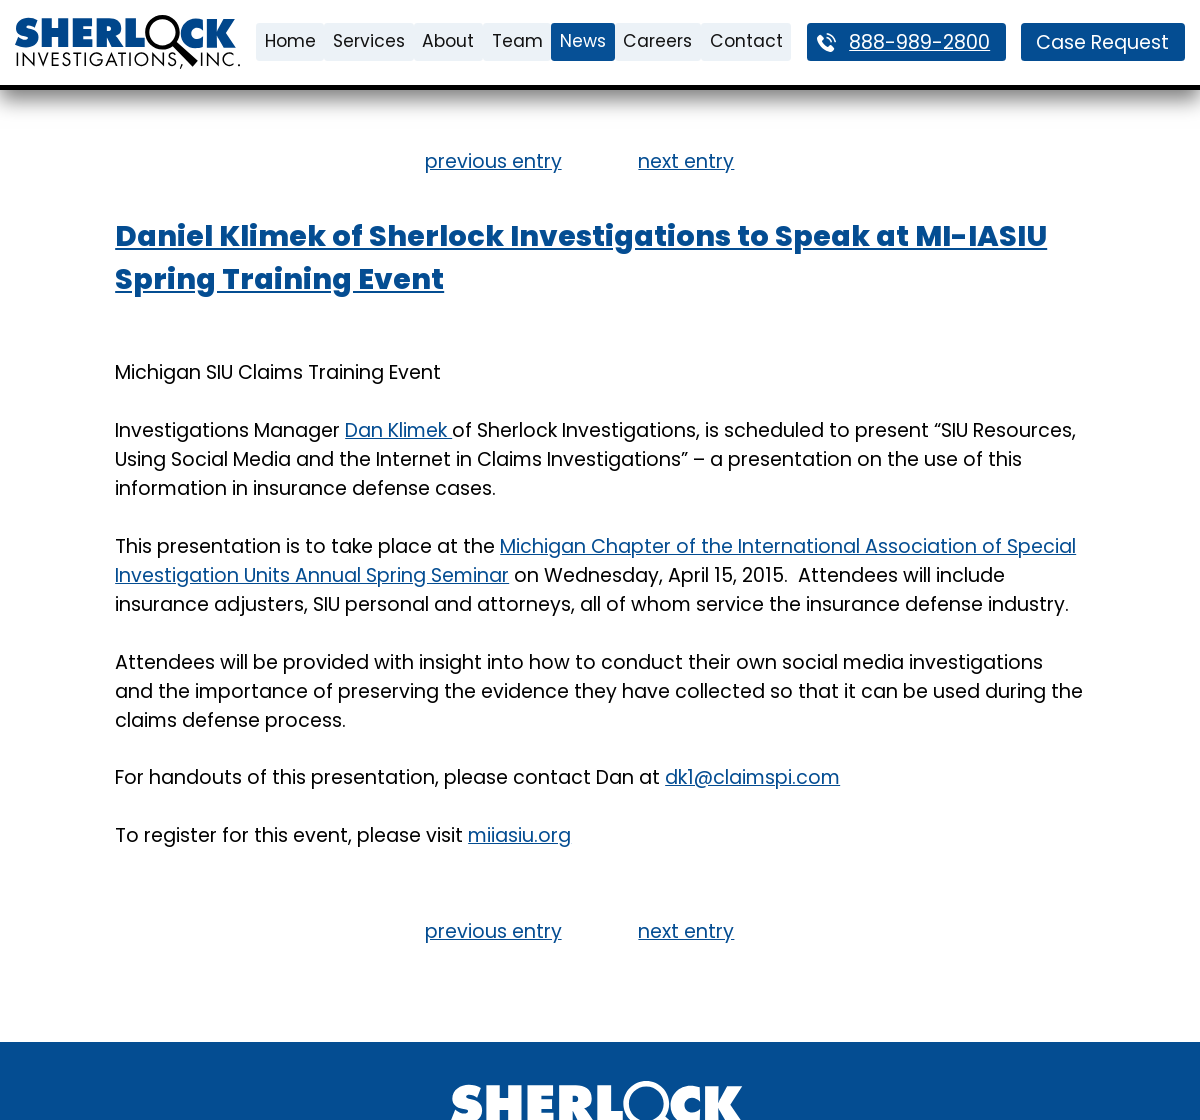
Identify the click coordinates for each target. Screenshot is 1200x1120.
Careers (657, 41)
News (583, 41)
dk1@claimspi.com (752, 777)
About (448, 41)
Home (290, 41)
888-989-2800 (919, 42)
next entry (686, 161)
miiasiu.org (519, 835)
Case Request (1102, 42)
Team (517, 41)
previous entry (493, 161)
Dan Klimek (398, 430)
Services (369, 41)
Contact (746, 41)
